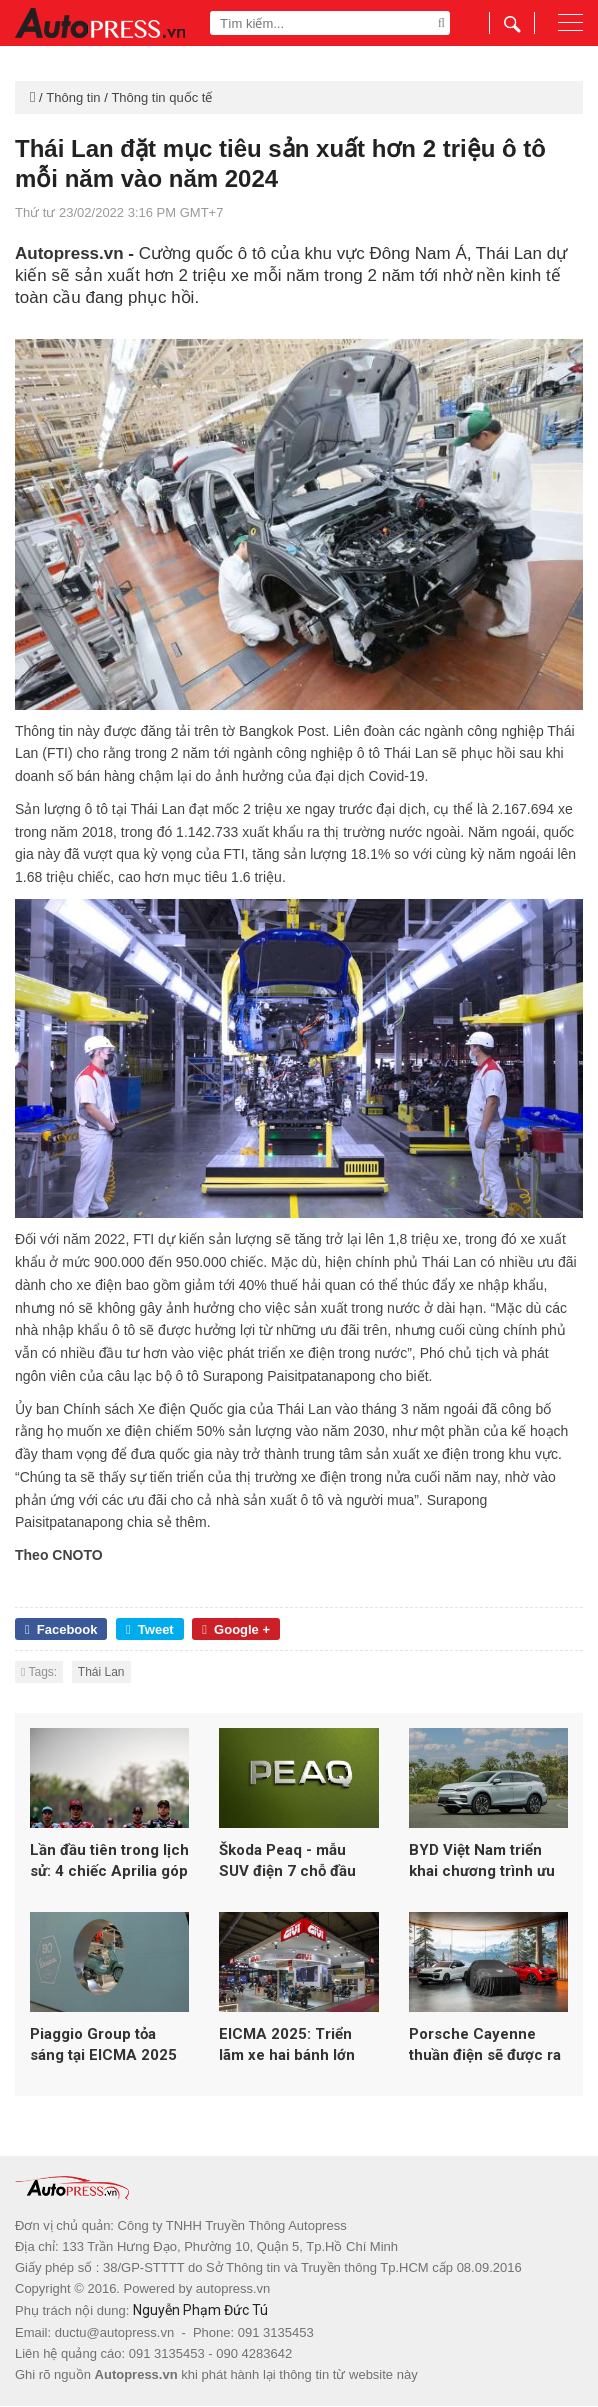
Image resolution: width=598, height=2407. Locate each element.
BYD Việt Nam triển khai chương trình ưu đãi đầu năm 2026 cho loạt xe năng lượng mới (487, 1862)
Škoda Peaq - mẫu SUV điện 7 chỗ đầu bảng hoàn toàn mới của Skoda (288, 1862)
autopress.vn (233, 2290)
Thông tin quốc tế (161, 97)
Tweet (150, 1629)
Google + (236, 1629)
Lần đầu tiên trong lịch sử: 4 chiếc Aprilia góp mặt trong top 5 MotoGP (109, 1862)
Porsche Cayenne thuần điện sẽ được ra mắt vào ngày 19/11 (485, 2047)
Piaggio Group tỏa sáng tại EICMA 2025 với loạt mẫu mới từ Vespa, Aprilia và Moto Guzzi (108, 2047)
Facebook (61, 1629)
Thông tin (73, 97)
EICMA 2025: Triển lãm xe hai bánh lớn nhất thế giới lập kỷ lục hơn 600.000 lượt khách (297, 2047)
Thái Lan (101, 1672)
